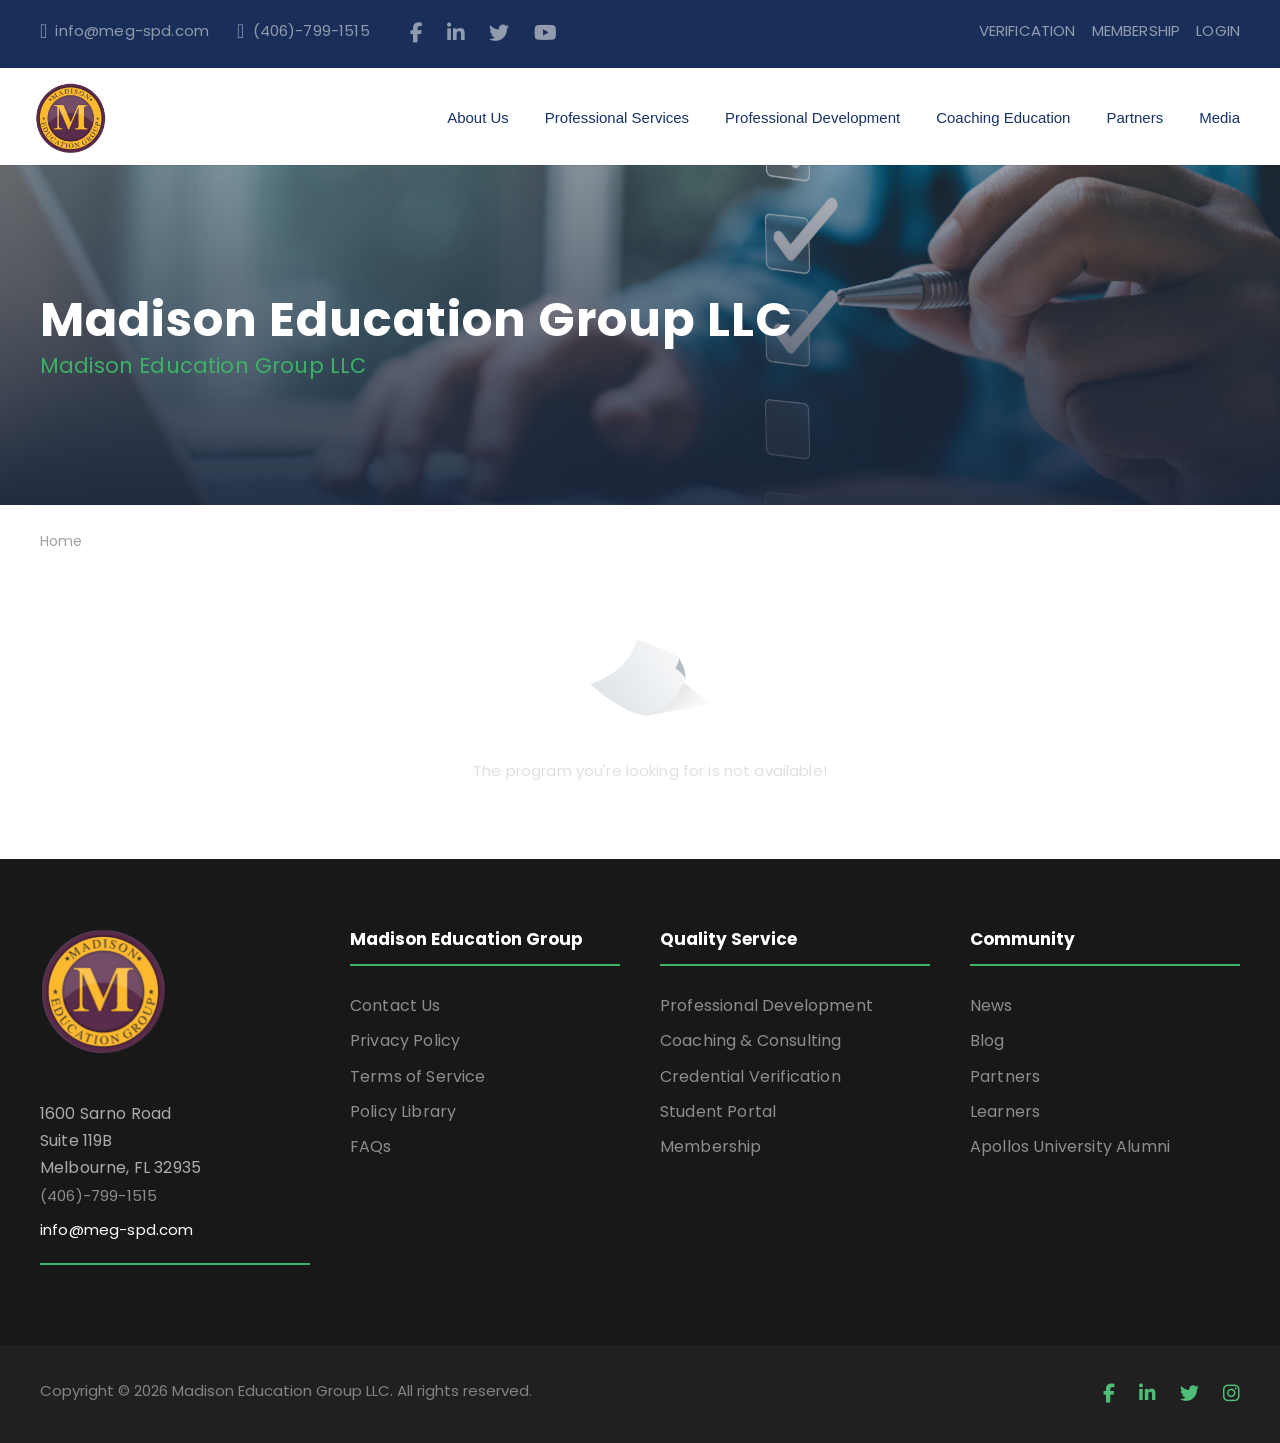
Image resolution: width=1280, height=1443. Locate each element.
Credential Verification (750, 1076)
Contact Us (395, 1005)
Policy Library (403, 1111)
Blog (987, 1040)
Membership (711, 1146)
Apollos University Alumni (1070, 1146)
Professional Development (812, 117)
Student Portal (718, 1111)
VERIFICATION (1027, 30)
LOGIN (1218, 30)
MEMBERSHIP (1136, 30)
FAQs (371, 1146)
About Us (478, 117)
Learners (1005, 1111)
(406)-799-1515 (311, 30)
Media (1219, 117)
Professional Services (617, 117)
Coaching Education (1003, 117)
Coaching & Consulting (750, 1040)
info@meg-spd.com (132, 30)
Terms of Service (418, 1076)
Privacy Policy (405, 1040)
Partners (1134, 117)
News (991, 1005)
